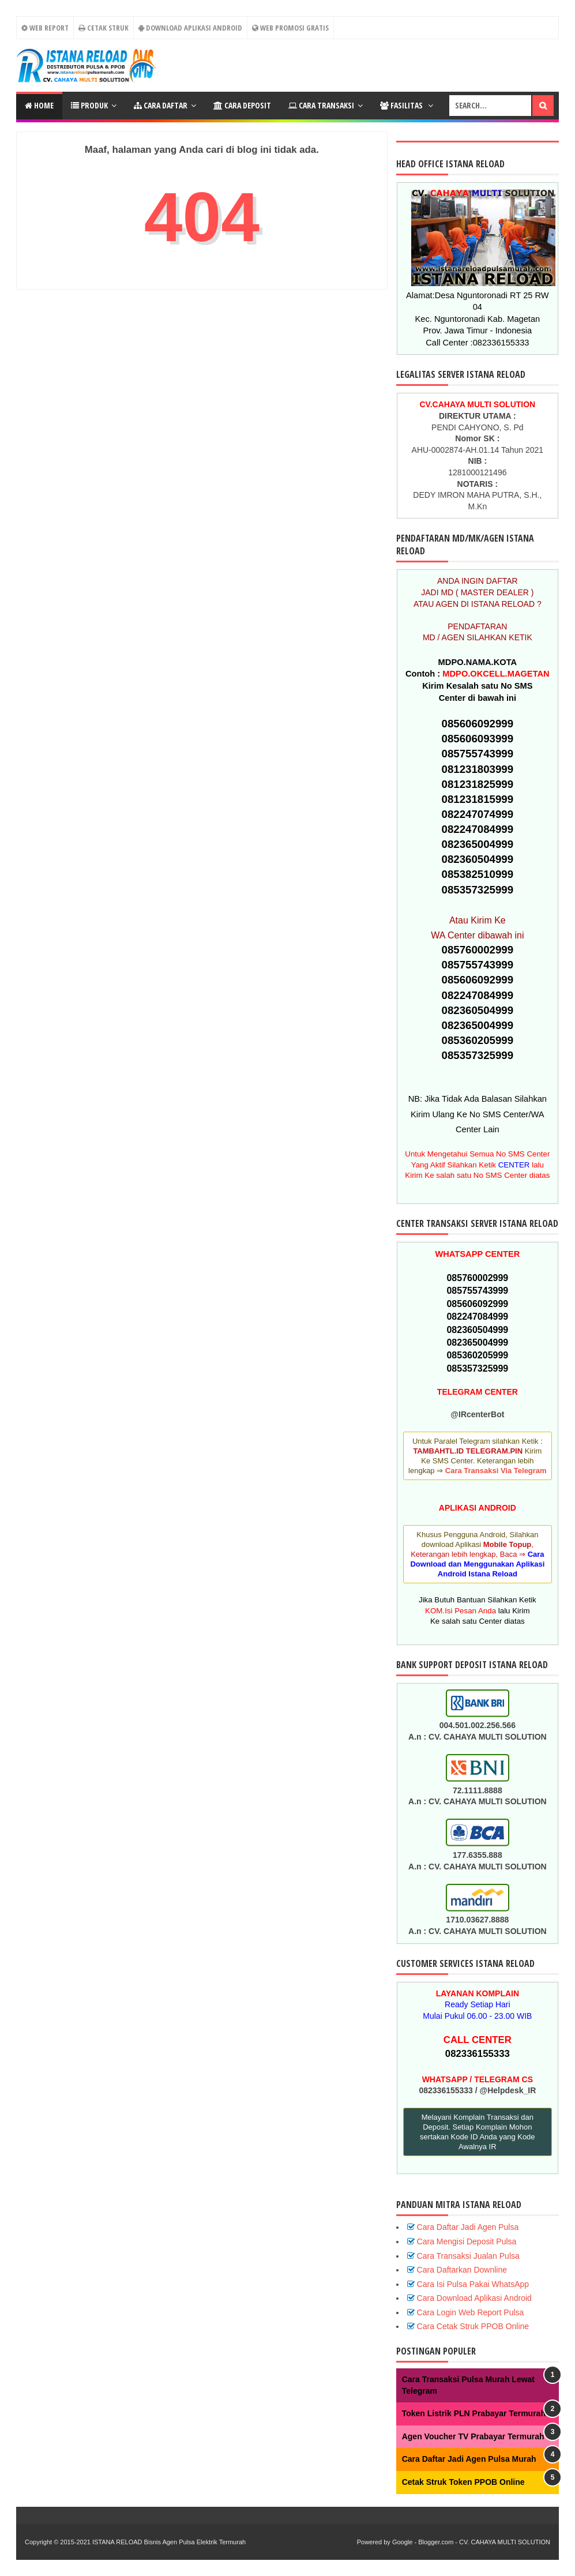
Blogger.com (435, 2542)
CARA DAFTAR (160, 105)
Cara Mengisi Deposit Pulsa (467, 2241)
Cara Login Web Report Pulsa (470, 2312)
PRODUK (89, 105)
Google (402, 2542)
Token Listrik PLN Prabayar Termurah (474, 2413)
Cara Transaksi (321, 105)
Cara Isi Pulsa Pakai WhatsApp (473, 2284)
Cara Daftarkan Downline (462, 2269)
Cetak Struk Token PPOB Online (463, 2482)
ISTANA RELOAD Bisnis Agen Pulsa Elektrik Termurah (169, 2542)
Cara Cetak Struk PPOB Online (473, 2326)
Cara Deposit (242, 105)
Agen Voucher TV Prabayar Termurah (473, 2436)
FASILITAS (402, 105)
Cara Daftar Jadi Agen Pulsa (468, 2227)
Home (39, 105)
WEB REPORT (44, 27)
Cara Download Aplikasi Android (474, 2298)
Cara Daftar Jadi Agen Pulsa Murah (469, 2459)
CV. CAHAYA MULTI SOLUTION (504, 2542)
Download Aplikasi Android (190, 27)
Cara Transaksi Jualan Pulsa (468, 2255)
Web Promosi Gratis (290, 27)
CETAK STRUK (103, 27)
